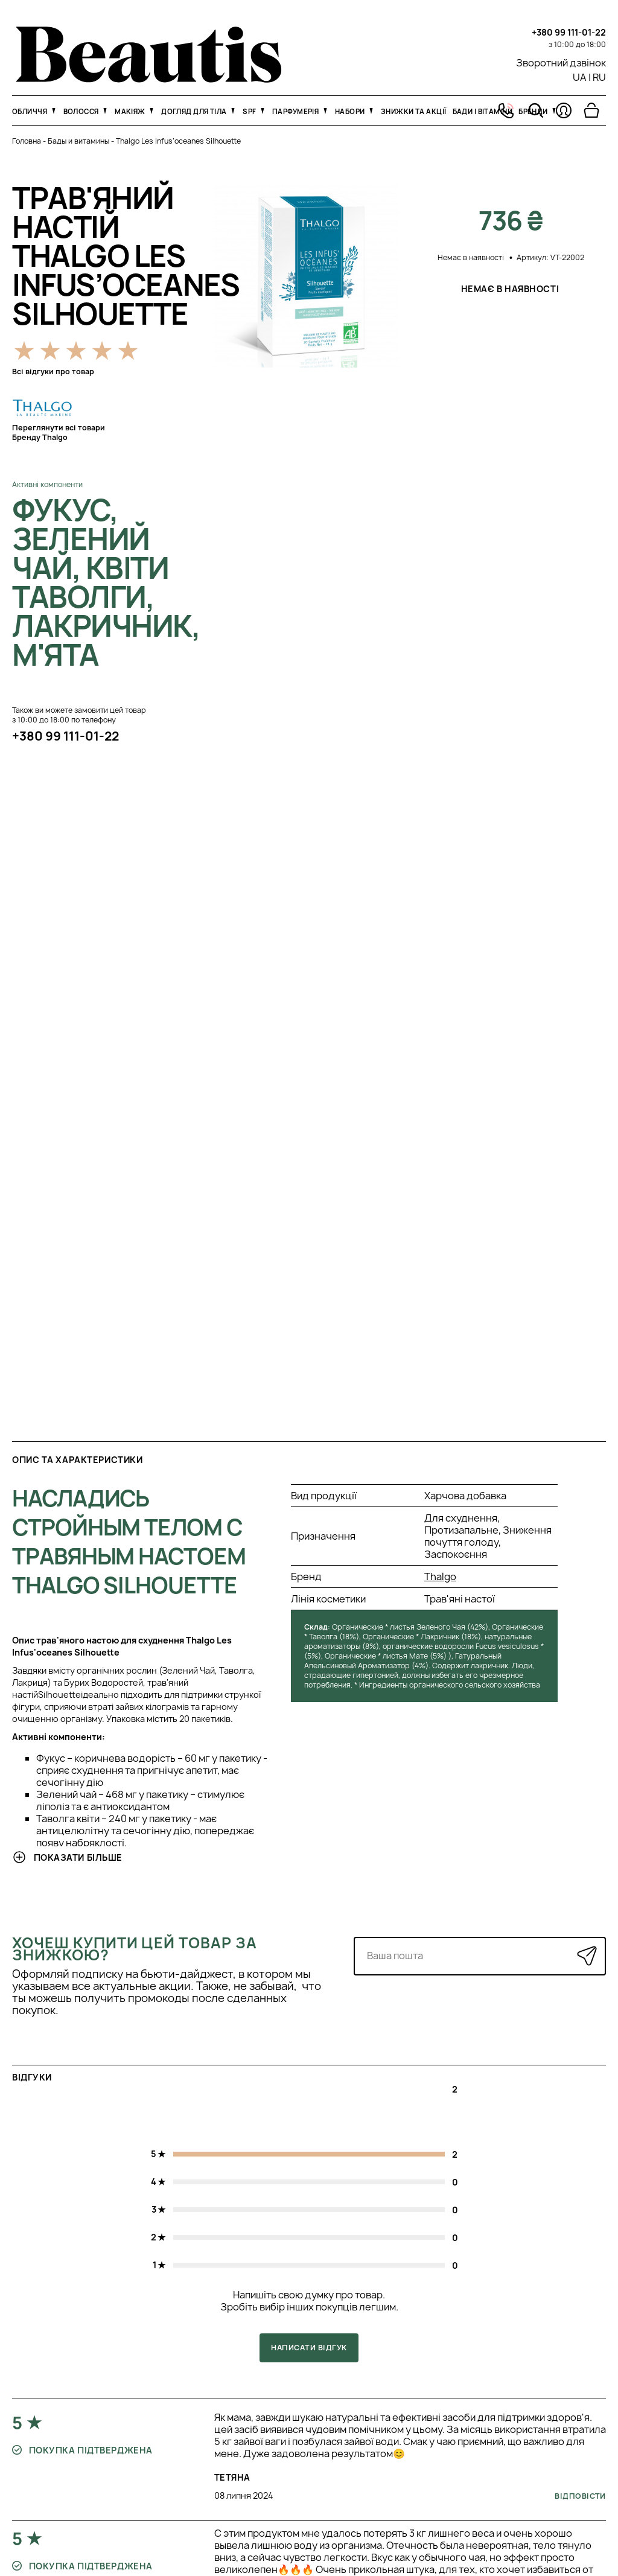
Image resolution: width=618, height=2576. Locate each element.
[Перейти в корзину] (591, 110)
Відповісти (580, 2496)
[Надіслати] (587, 1956)
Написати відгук (308, 2347)
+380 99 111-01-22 (569, 32)
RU (599, 77)
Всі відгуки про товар (53, 371)
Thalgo (440, 1576)
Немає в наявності (511, 289)
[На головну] (148, 79)
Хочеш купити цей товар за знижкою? (134, 1949)
